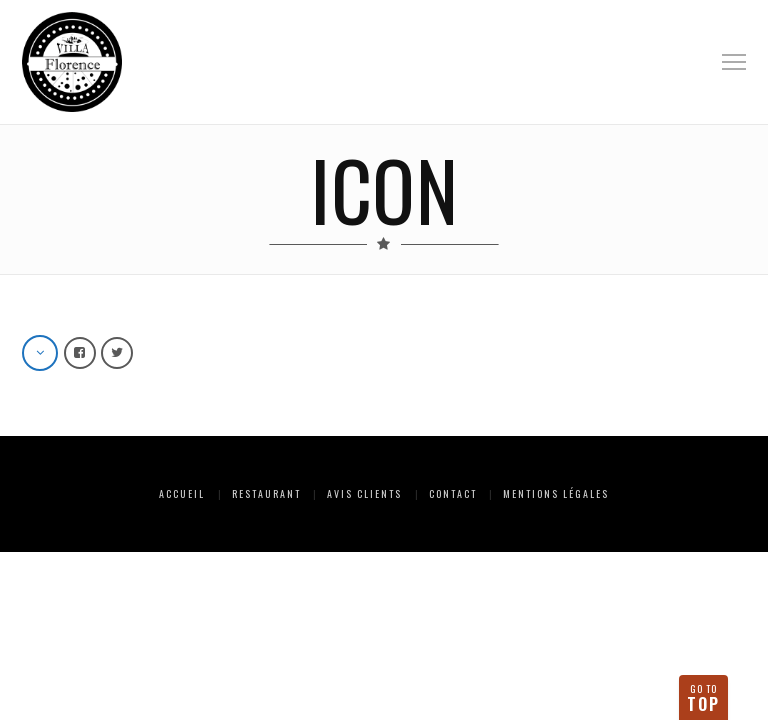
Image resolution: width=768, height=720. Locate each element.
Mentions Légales (556, 493)
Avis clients (364, 493)
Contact (453, 493)
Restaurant (266, 493)
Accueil (182, 493)
